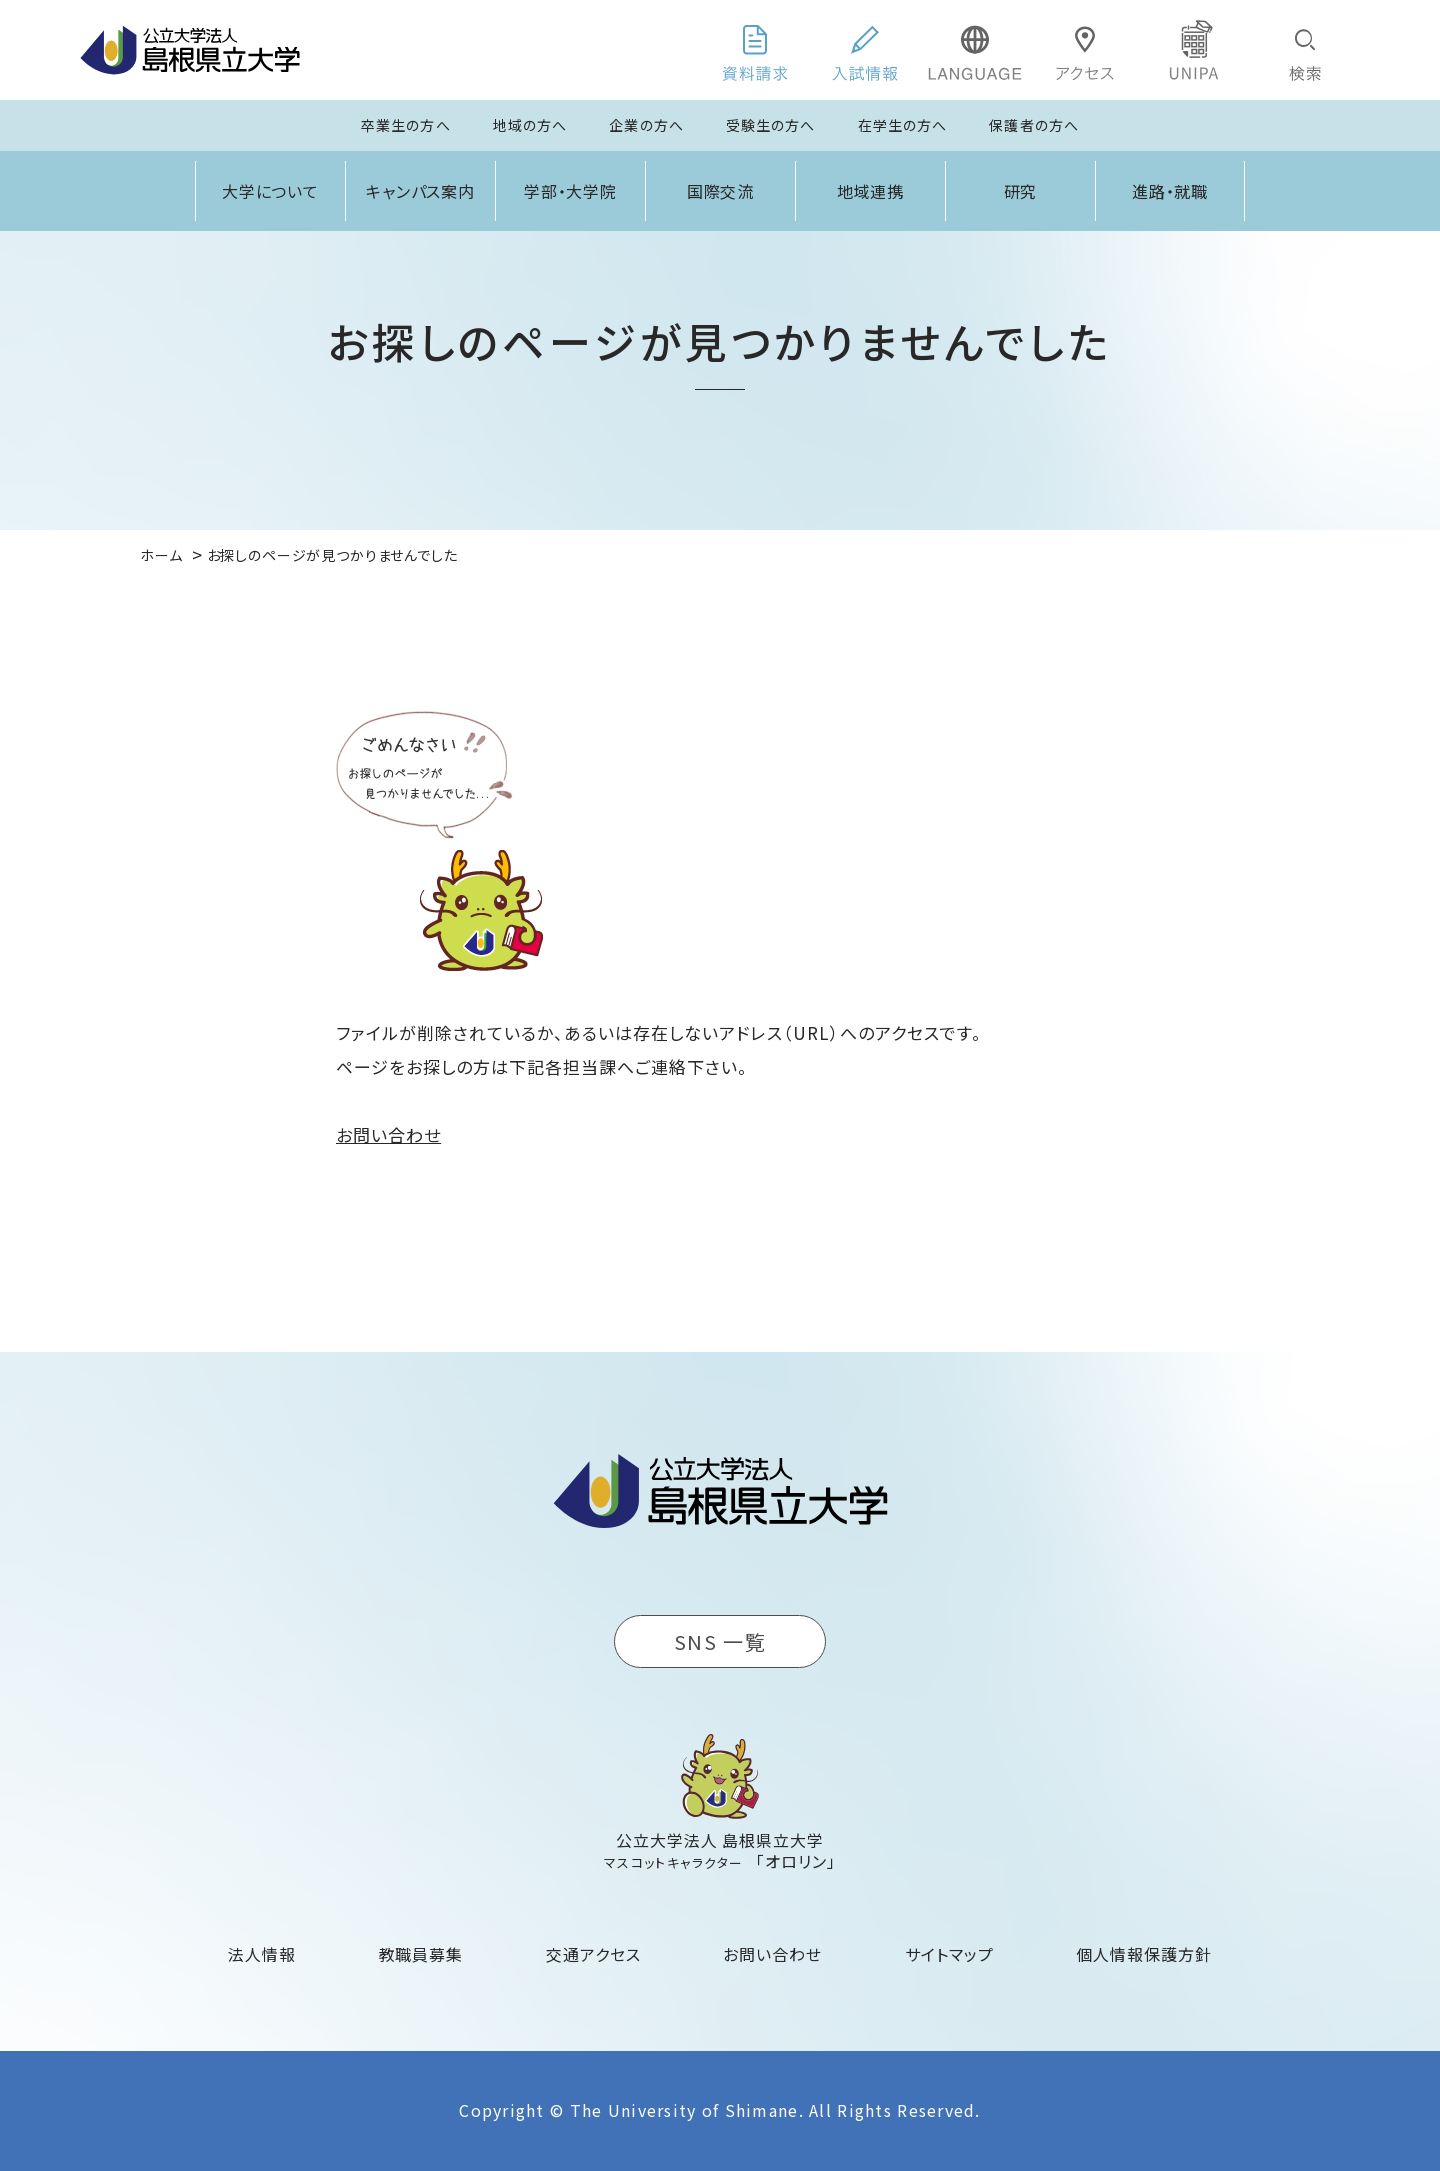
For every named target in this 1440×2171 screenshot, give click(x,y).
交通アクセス (593, 1954)
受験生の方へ (771, 125)
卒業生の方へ (406, 125)
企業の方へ (646, 125)
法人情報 (262, 1954)
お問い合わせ (388, 1134)
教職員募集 (421, 1954)
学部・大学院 (571, 191)
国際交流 (721, 191)
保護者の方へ (1034, 125)
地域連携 (871, 191)
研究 (1021, 191)
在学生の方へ (903, 125)
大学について (271, 191)
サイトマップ (949, 1954)
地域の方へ (530, 125)
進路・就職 (1170, 191)
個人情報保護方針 (1144, 1954)
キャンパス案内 (421, 191)
